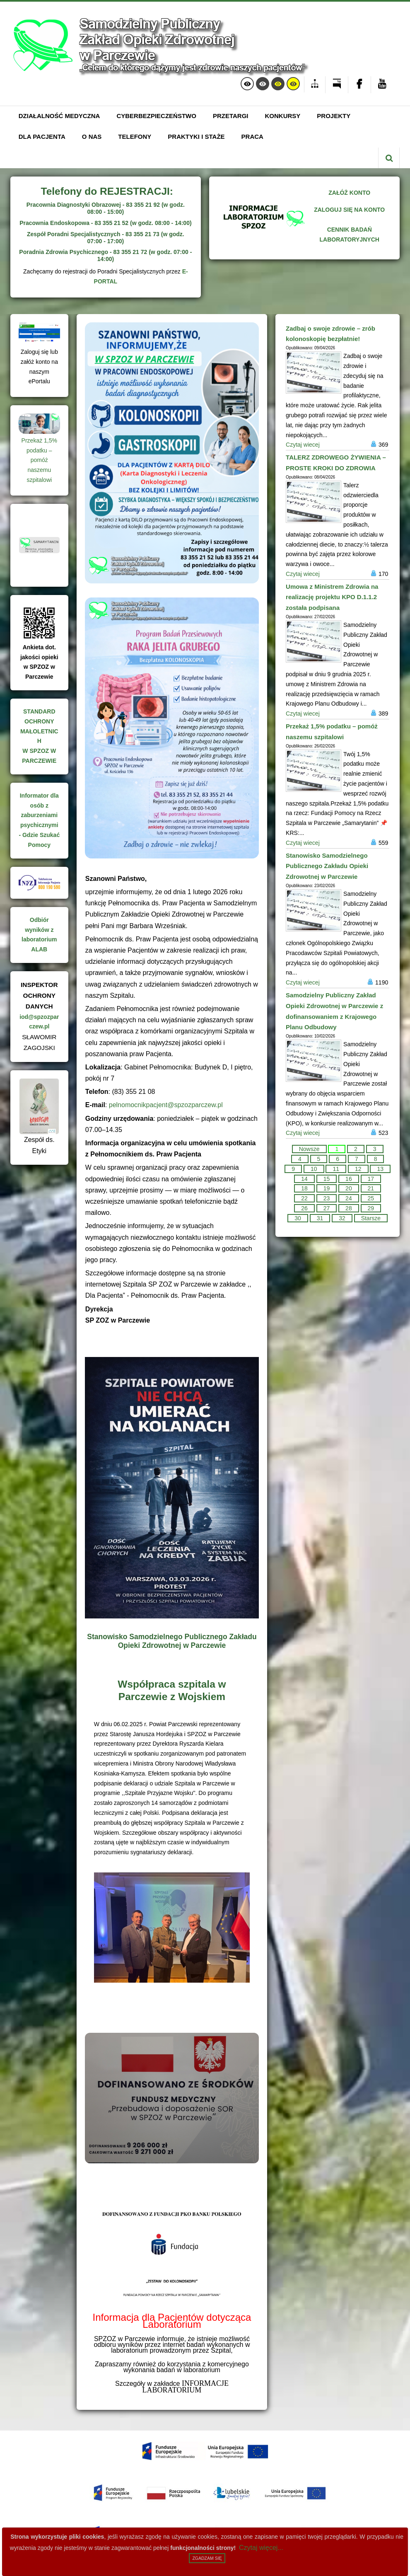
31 (320, 1218)
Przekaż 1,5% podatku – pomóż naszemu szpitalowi (39, 460)
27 (326, 1208)
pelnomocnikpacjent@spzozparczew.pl (166, 1104)
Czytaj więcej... (261, 2547)
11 (336, 1169)
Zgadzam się (207, 2558)
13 (380, 1169)
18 (304, 1188)
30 (297, 1218)
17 (371, 1179)
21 (371, 1188)
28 (348, 1208)
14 (304, 1179)
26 (304, 1208)
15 (326, 1179)
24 (348, 1198)
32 (342, 1218)
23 (326, 1198)
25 (371, 1198)
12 (358, 1169)
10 (314, 1169)
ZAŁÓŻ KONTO (349, 192)
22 (304, 1198)
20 (348, 1188)
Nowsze (309, 1149)
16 (348, 1179)
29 (371, 1208)
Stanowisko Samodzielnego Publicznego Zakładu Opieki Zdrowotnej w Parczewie (171, 1641)
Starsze (371, 1218)
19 (326, 1188)
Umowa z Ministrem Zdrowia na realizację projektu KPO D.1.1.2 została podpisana (332, 597)
